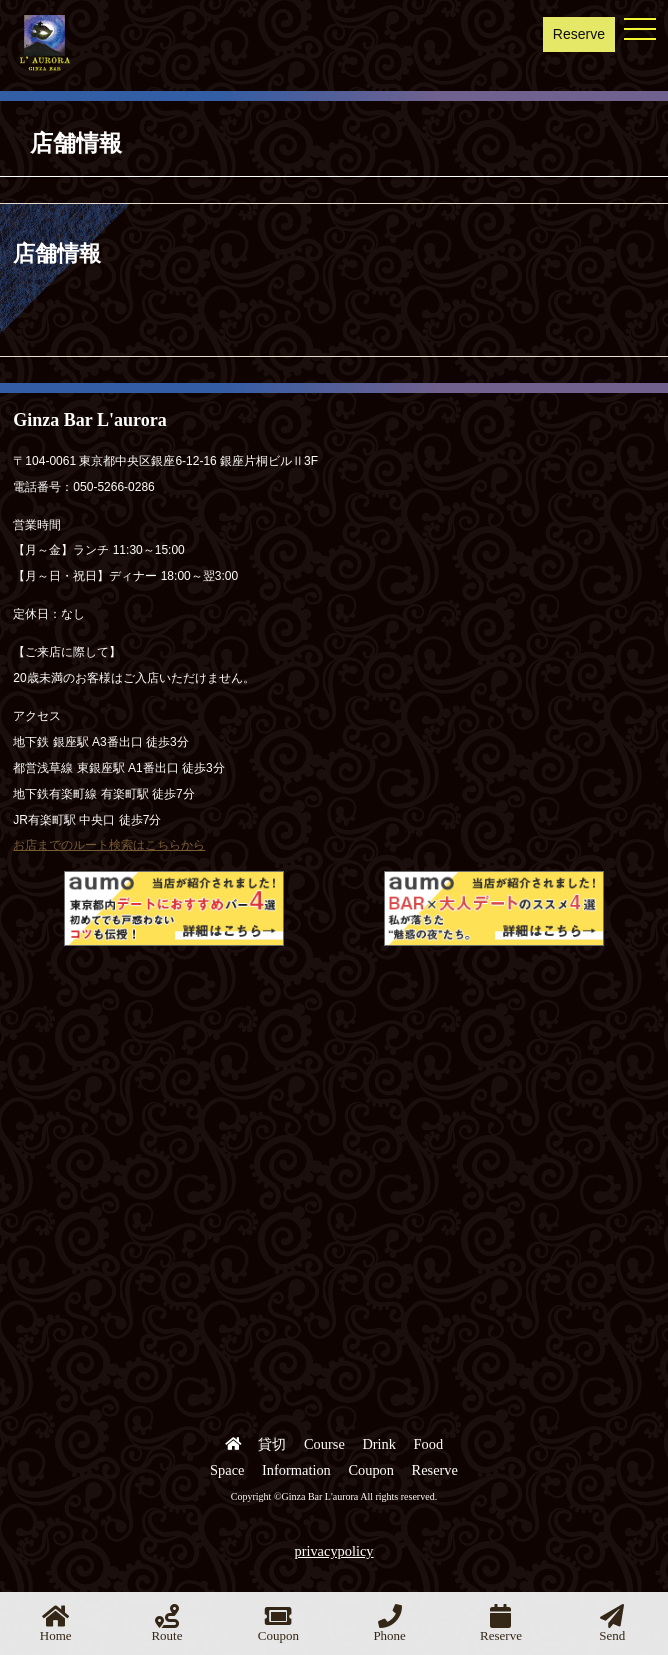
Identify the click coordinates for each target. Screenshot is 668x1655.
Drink (379, 1444)
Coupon (371, 1470)
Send (612, 1623)
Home (56, 1623)
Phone (389, 1623)
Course (324, 1444)
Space (227, 1470)
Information (296, 1470)
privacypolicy (333, 1551)
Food (429, 1444)
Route (166, 1623)
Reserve (579, 34)
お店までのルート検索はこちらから (109, 845)
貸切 (272, 1444)
